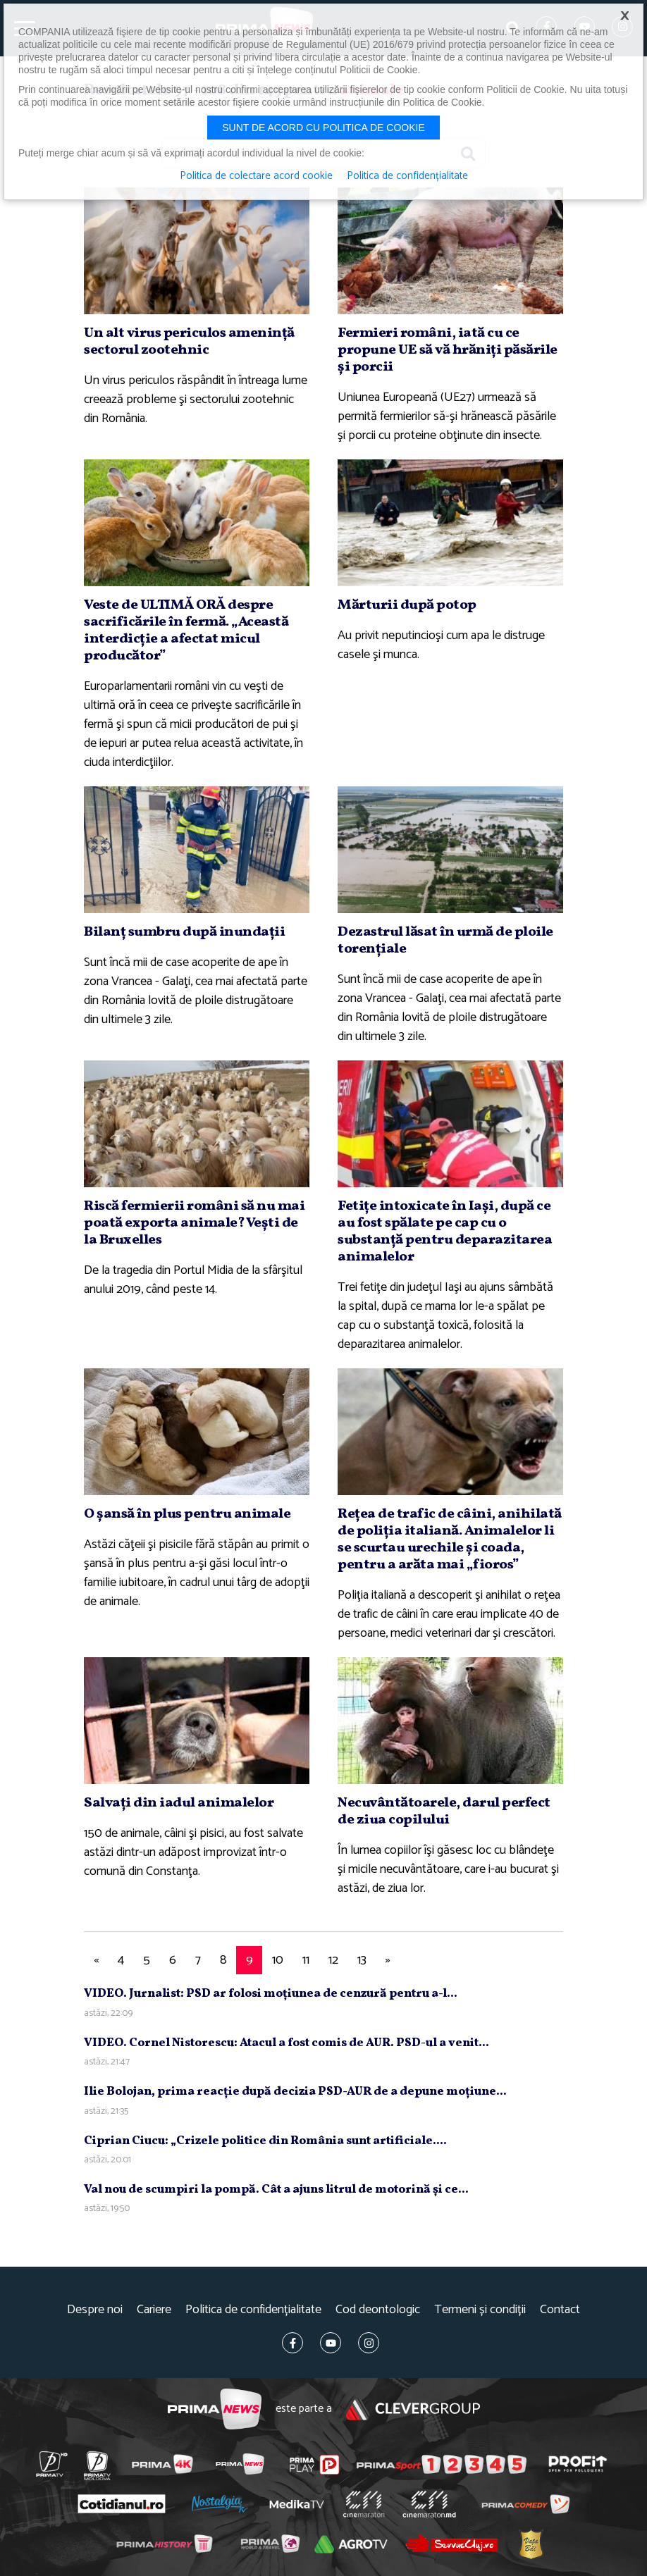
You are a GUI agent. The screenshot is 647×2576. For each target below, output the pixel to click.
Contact (560, 2310)
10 (277, 1960)
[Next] (388, 1960)
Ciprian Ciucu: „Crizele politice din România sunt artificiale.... (265, 2141)
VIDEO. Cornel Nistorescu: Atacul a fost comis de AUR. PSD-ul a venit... (286, 2043)
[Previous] (96, 1960)
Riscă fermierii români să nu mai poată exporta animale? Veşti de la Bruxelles (194, 1223)
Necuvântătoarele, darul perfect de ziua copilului (444, 1811)
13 (361, 1960)
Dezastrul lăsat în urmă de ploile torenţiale (445, 940)
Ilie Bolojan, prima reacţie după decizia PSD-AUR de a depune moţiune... (295, 2091)
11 (305, 1960)
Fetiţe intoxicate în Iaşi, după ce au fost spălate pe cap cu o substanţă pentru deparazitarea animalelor (445, 1231)
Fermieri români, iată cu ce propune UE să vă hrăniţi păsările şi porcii (447, 350)
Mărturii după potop (407, 605)
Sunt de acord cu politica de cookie (323, 127)
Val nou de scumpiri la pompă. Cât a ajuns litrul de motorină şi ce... (276, 2189)
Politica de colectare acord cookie (256, 176)
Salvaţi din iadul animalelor (178, 1803)
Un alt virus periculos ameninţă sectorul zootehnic (189, 341)
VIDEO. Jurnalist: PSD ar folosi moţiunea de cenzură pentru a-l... (270, 1994)
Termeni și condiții (480, 2310)
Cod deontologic (377, 2310)
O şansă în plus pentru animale (187, 1514)
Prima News (214, 2409)
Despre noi (95, 2310)
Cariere (154, 2310)
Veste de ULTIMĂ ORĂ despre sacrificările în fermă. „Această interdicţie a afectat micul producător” (186, 630)
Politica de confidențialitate (253, 2310)
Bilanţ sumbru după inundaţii (184, 932)
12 (333, 1960)
